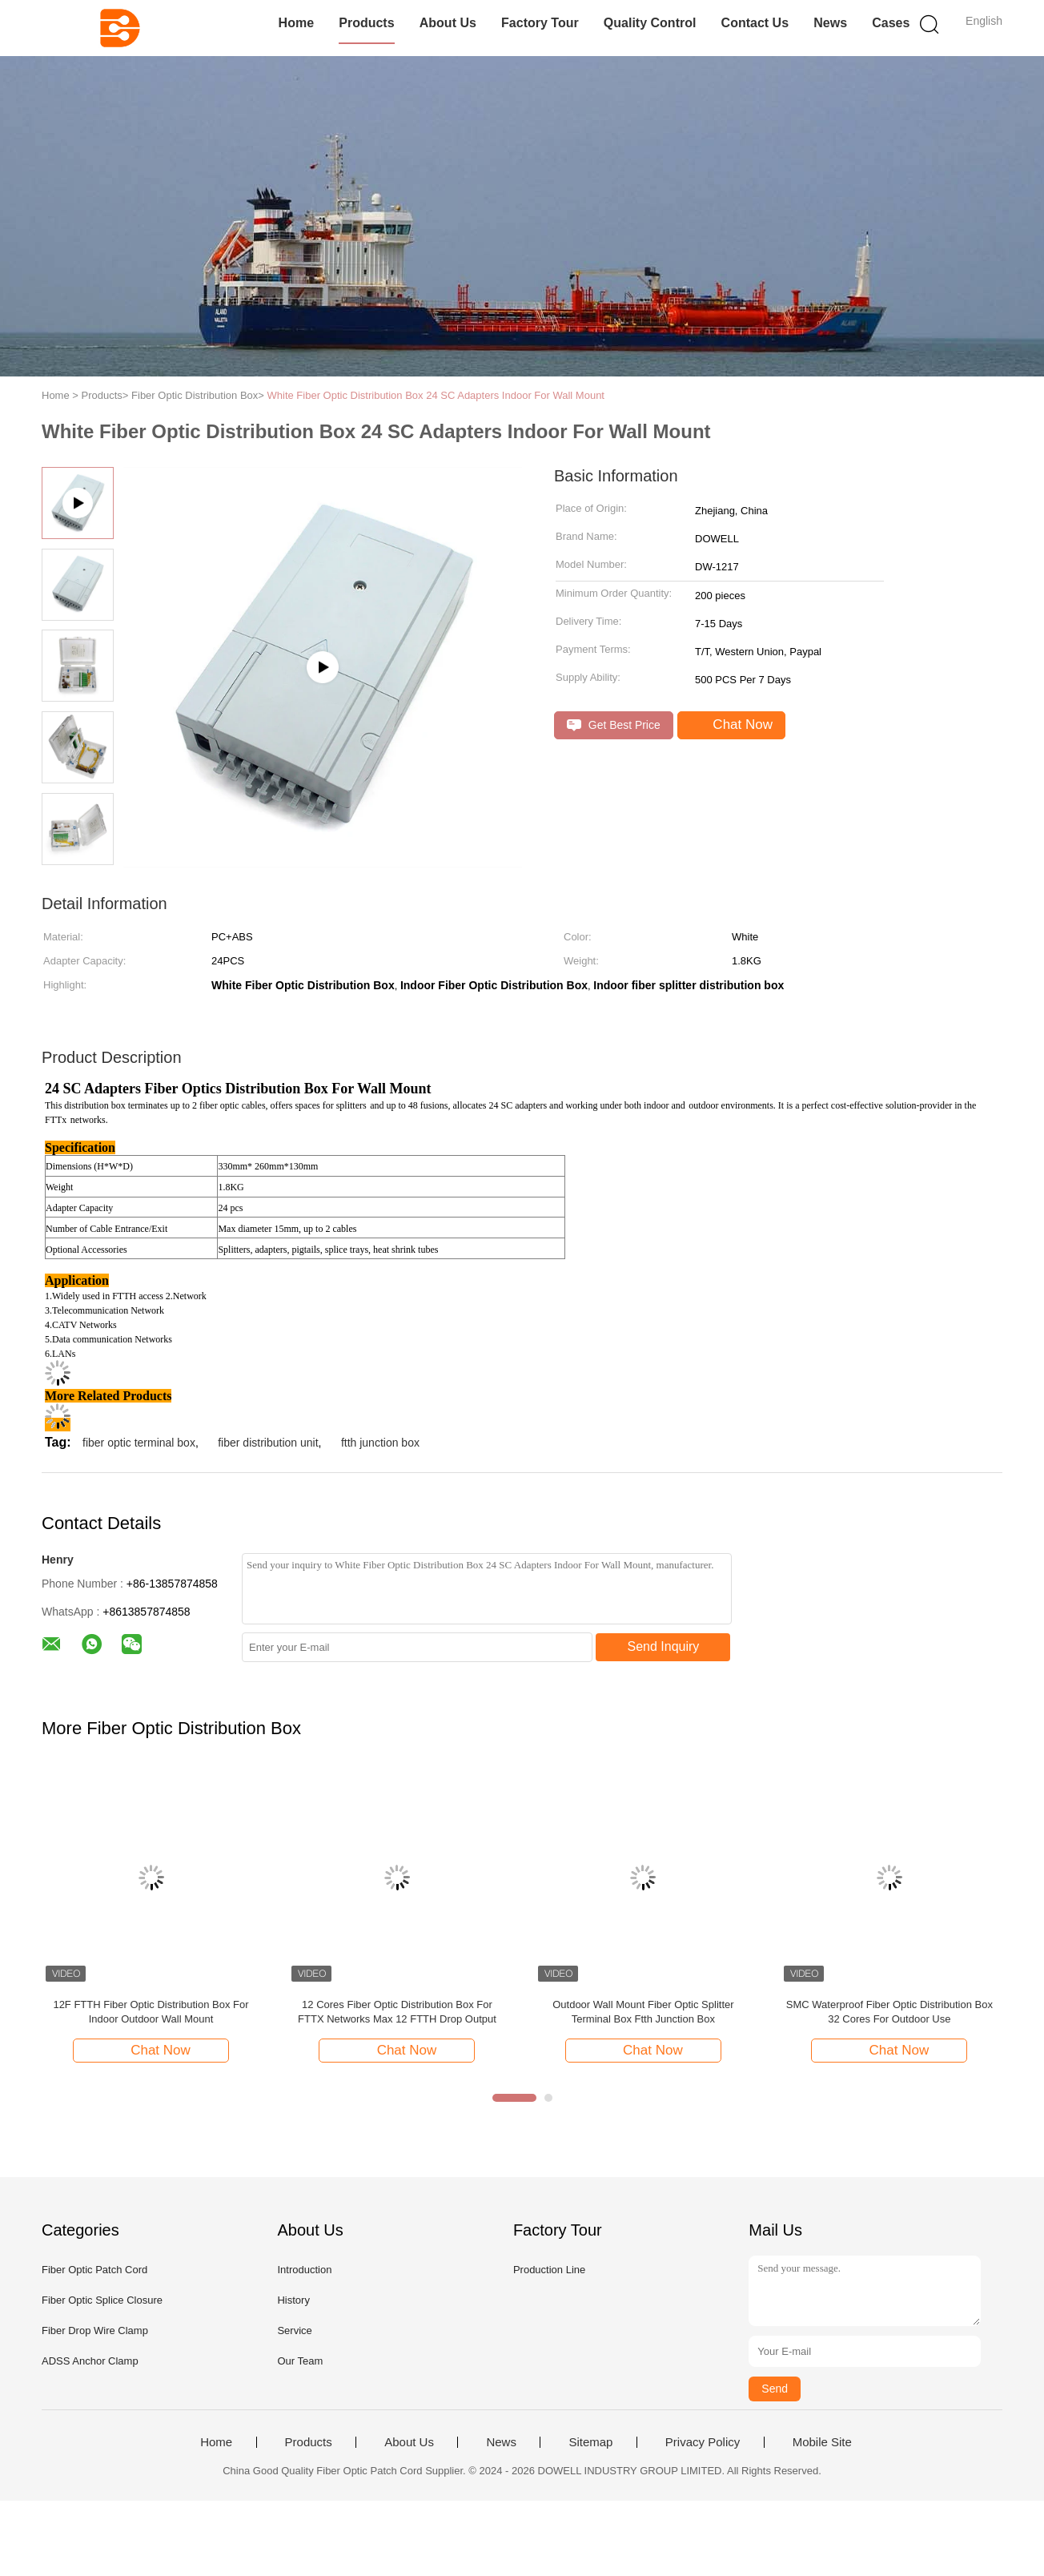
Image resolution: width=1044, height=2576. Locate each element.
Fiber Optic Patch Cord (94, 2270)
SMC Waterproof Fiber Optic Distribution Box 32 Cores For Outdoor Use (889, 2011)
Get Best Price (614, 725)
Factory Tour (540, 23)
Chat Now (733, 725)
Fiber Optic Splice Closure (102, 2300)
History (293, 2300)
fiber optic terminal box (138, 1442)
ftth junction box (380, 1442)
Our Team (300, 2361)
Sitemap (590, 2442)
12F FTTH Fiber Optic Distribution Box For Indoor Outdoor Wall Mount (150, 2011)
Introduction (304, 2270)
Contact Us (755, 23)
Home (296, 23)
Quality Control (650, 23)
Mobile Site (822, 2442)
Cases (890, 23)
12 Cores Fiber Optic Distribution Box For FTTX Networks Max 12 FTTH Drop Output (397, 2011)
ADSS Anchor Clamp (90, 2361)
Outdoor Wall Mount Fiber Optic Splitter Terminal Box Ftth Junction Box (642, 2011)
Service (294, 2330)
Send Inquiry (664, 1646)
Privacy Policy (702, 2442)
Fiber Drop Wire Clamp (95, 2330)
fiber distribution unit (268, 1442)
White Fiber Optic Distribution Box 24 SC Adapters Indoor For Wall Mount (435, 395)
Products (366, 23)
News (830, 23)
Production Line (549, 2270)
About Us (448, 23)
